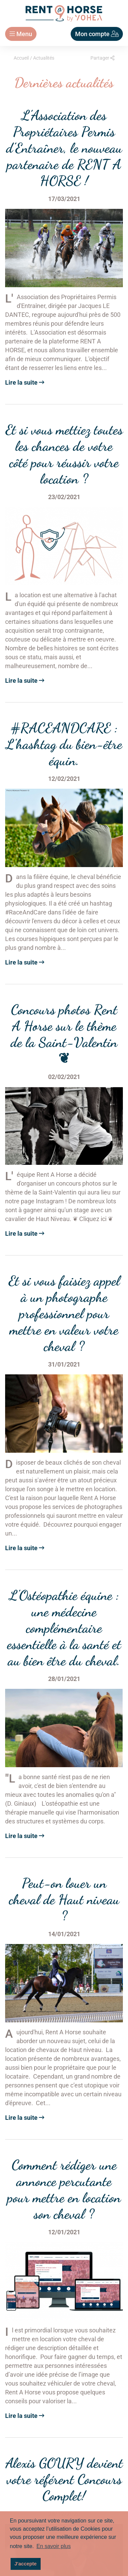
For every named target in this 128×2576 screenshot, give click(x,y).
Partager (102, 58)
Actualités (43, 58)
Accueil (21, 58)
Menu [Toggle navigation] (21, 33)
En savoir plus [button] (54, 2546)
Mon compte (97, 33)
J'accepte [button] (25, 2563)
